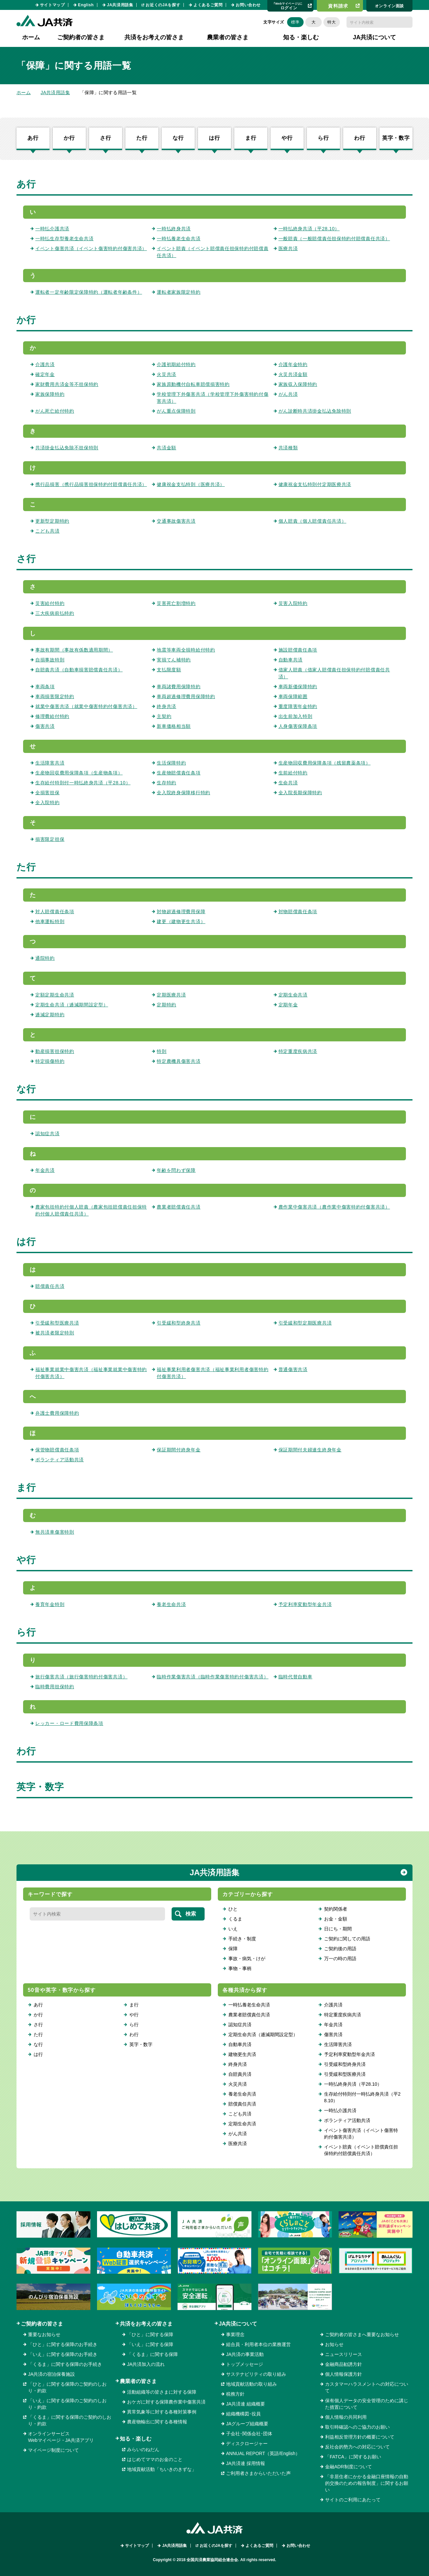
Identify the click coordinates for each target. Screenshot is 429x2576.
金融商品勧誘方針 (343, 2364)
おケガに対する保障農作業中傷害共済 (166, 2402)
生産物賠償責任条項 (178, 772)
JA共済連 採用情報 (245, 2463)
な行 (178, 138)
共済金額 (166, 447)
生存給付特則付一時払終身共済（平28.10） (82, 782)
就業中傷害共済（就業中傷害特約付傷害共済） (86, 706)
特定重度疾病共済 (298, 1051)
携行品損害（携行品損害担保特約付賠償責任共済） (91, 484)
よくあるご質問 (207, 5)
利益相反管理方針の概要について (359, 2437)
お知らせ (334, 2344)
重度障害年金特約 (298, 706)
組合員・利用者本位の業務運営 (258, 2344)
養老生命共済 (171, 1604)
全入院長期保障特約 (300, 792)
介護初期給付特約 (176, 364)
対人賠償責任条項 (54, 911)
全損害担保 (47, 792)
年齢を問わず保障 (176, 1170)
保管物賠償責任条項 (57, 1449)
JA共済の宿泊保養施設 (51, 2374)
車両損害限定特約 (54, 696)
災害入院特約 (293, 603)
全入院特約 (47, 802)
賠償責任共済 (49, 1286)
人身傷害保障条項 (298, 726)
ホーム (31, 37)
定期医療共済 (171, 994)
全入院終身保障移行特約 (183, 792)
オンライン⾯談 (389, 6)
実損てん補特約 (174, 659)
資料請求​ (338, 6)
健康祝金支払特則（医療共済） (191, 484)
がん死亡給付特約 (54, 411)
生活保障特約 (171, 762)
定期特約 (166, 1004)
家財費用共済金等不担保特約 (66, 384)
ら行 (323, 138)
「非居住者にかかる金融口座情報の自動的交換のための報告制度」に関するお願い (366, 2483)
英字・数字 (396, 138)
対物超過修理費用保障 (181, 911)
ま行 (250, 138)
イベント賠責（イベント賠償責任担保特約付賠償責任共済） (361, 2150)
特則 (161, 1051)
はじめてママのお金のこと (154, 2459)
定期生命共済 (293, 994)
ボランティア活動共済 (59, 1459)
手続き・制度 (242, 1938)
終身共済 (166, 706)
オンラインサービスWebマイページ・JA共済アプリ (61, 2437)
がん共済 (288, 394)
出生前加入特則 (296, 716)
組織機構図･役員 (243, 2413)
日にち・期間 (338, 1928)
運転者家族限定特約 (178, 292)
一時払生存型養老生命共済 (64, 238)
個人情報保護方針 (343, 2374)
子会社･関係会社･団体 (249, 2433)
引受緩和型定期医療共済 (305, 1322)
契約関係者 (335, 1909)
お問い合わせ (248, 5)
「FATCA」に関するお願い (353, 2456)
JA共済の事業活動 (245, 2354)
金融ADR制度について (348, 2466)
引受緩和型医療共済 (57, 1322)
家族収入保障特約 (298, 384)
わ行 (359, 138)
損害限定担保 (49, 839)
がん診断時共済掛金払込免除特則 (315, 411)
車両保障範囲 (293, 696)
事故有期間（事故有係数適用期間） (74, 650)
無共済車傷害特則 (54, 1532)
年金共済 (45, 1170)
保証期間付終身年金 (178, 1449)
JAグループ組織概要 (247, 2423)
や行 (287, 138)
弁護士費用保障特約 (57, 1413)
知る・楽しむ (135, 2439)
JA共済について (238, 2324)
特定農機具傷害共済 (178, 1061)
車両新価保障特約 (298, 686)
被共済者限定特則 (54, 1332)
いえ (233, 1928)
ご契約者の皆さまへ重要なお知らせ (362, 2334)
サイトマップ (52, 5)
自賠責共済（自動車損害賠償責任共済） (79, 669)
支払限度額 (169, 669)
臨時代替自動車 (296, 1676)
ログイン (288, 6)
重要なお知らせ (44, 2334)
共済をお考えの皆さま (146, 2324)
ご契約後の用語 (340, 1948)
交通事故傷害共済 (176, 521)
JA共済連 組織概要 (245, 2404)
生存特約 (166, 782)
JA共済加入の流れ (146, 2364)
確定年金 (45, 374)
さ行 (105, 138)
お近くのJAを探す (163, 5)
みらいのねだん (143, 2449)
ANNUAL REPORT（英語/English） (263, 2453)
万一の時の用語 (340, 1958)
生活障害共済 (49, 762)
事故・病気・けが (246, 1958)
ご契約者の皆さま (42, 2324)
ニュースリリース (343, 2354)
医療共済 (288, 248)
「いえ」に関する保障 (150, 2344)
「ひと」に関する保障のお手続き (62, 2344)
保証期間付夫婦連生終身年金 (310, 1449)
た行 (142, 138)
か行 (69, 138)
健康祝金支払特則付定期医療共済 (315, 484)
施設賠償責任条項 (298, 650)
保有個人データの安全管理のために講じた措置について (366, 2404)
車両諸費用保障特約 (178, 686)
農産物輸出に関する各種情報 (157, 2421)
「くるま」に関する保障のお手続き (65, 2364)
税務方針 (235, 2394)
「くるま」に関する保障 (152, 2354)
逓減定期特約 (49, 1014)
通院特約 (45, 958)
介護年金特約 (293, 364)
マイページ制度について (53, 2450)
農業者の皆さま (138, 2381)
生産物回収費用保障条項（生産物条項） (79, 772)
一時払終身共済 (174, 228)
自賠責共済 (239, 2074)
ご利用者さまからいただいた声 (258, 2473)
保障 (233, 1948)
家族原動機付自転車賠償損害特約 (193, 384)
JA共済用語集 (120, 5)
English (86, 5)
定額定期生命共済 (54, 994)
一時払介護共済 (52, 228)
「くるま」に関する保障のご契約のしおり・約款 (69, 2420)
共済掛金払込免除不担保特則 (66, 447)
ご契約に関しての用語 (347, 1938)
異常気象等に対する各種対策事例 (161, 2411)
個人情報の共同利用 (346, 2417)
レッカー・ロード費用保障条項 (69, 1723)
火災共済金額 (293, 374)
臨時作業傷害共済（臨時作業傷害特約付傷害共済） (212, 1676)
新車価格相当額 (174, 726)
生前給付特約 (293, 772)
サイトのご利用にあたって (352, 2499)
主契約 (164, 716)
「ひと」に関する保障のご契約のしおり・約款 (67, 2387)
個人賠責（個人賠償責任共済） (312, 521)
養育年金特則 (49, 1604)
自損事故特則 (49, 659)
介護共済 (45, 364)
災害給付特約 (49, 603)
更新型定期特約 (52, 521)
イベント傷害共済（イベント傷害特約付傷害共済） (91, 248)
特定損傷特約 (49, 1061)
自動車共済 (291, 659)
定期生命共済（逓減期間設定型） (71, 1004)
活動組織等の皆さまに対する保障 (161, 2392)
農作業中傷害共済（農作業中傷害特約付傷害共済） (334, 1207)
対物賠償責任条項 (298, 911)
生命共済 (288, 782)
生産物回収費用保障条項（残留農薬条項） (325, 762)
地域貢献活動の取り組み (251, 2384)
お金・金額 (335, 1919)
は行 (214, 138)
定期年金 (288, 1004)
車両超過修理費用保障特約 (186, 696)
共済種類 (288, 447)
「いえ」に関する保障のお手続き (62, 2354)
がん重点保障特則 (176, 411)
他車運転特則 (49, 921)
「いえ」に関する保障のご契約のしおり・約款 (67, 2404)
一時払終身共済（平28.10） (309, 228)
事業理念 (235, 2334)
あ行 (33, 138)
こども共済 (47, 531)
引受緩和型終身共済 (178, 1322)
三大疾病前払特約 (54, 613)
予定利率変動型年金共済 (305, 1604)
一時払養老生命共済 (178, 238)
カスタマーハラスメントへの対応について (366, 2387)
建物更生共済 (242, 2054)
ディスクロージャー (247, 2443)
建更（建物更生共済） (181, 921)
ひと (233, 1909)
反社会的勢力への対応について (357, 2446)
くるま (235, 1919)
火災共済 (166, 374)
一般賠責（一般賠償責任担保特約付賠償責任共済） (334, 238)
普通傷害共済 (293, 1369)
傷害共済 (45, 726)
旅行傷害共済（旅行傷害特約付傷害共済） (81, 1676)
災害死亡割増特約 (176, 603)
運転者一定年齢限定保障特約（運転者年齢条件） (88, 292)
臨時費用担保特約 (54, 1686)
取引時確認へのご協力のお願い (357, 2427)
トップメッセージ (244, 2364)
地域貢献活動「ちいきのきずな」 (161, 2469)
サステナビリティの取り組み (256, 2374)
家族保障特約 (49, 394)
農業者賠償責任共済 (178, 1207)
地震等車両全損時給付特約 (186, 650)
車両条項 (45, 686)
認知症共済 (47, 1133)
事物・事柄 (239, 1968)
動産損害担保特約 (54, 1051)
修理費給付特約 (52, 716)
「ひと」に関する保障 (150, 2334)
